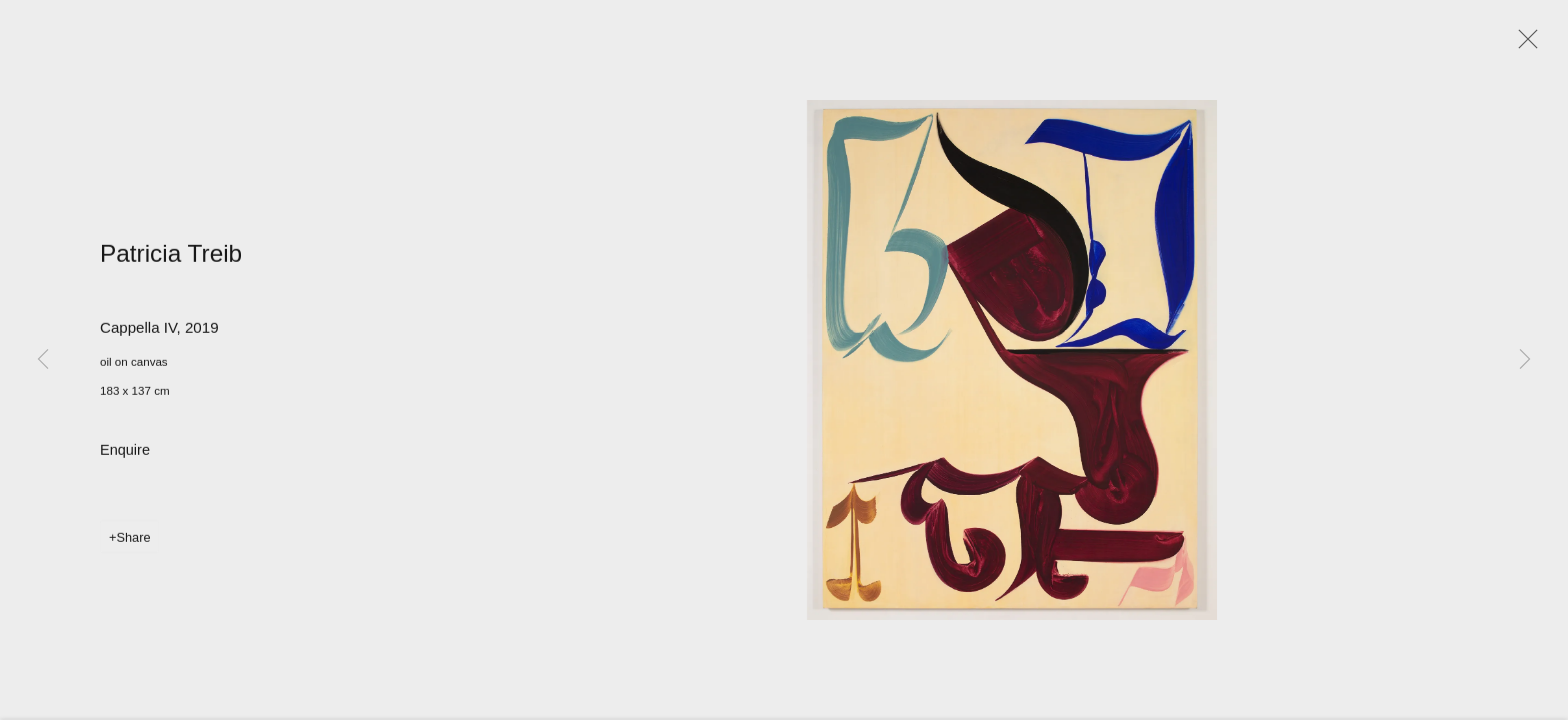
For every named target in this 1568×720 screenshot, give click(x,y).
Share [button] (133, 540)
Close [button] (1523, 45)
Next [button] (1525, 360)
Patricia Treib (171, 256)
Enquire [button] (125, 453)
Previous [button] (43, 360)
